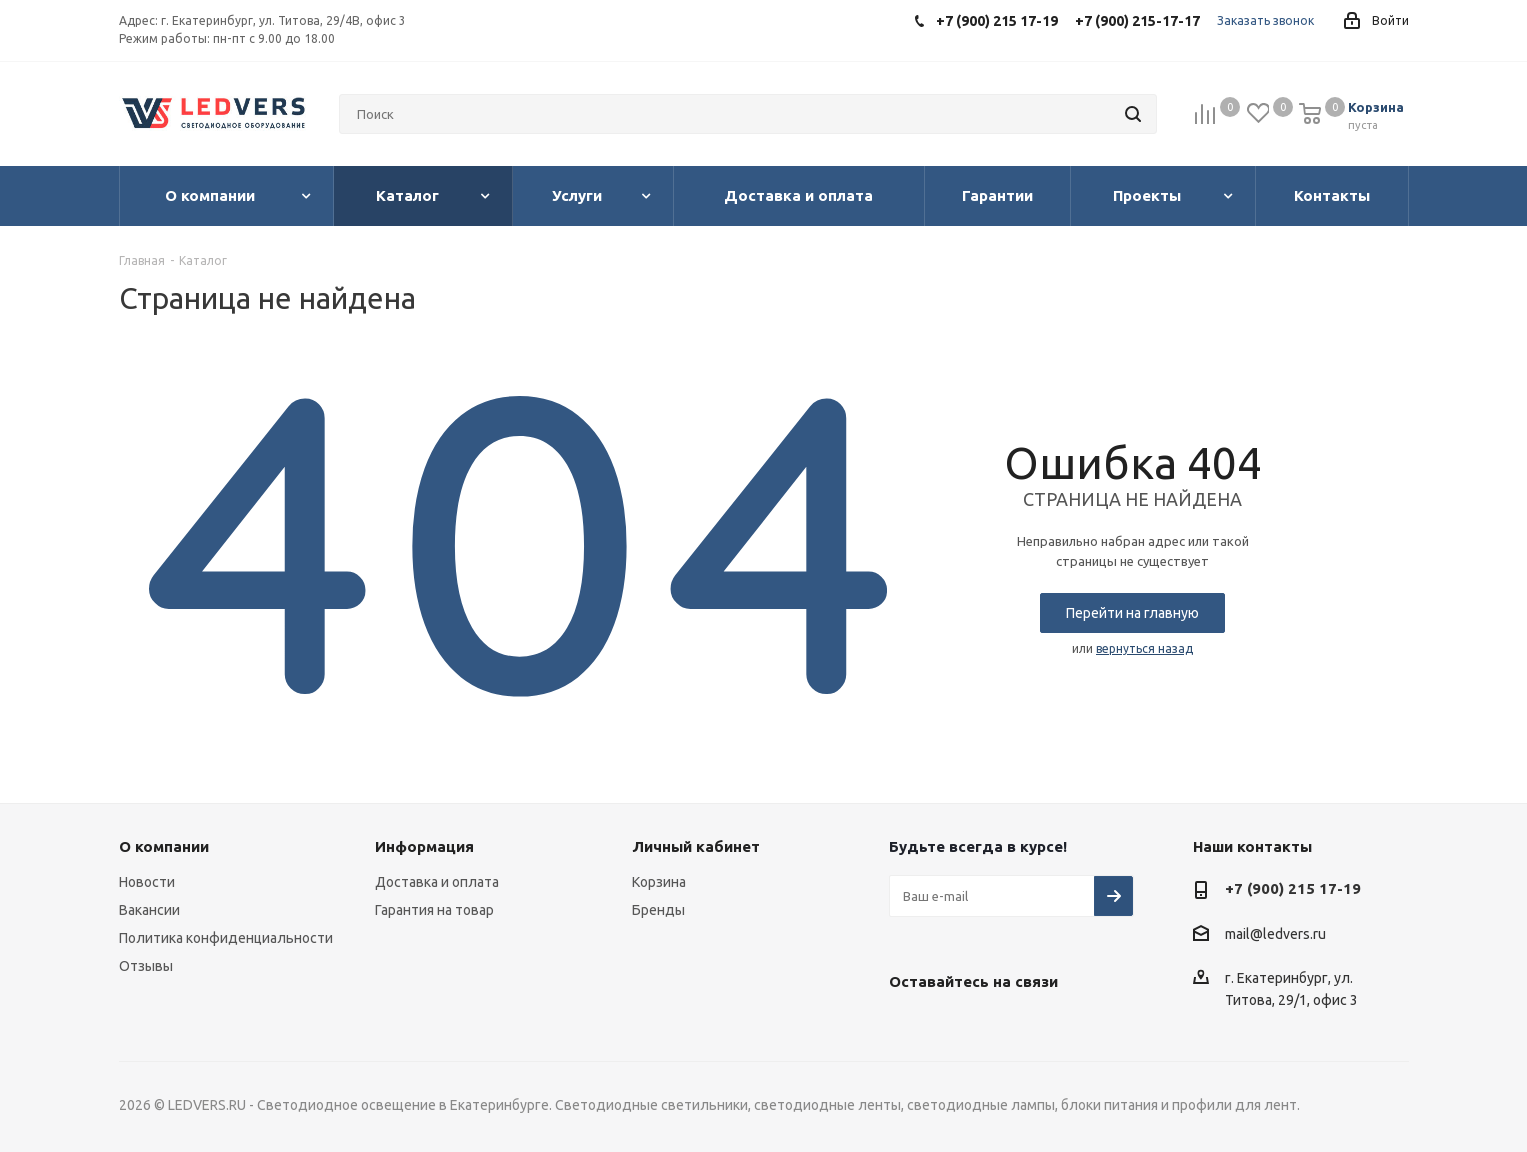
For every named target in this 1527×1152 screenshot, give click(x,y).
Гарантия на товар (434, 910)
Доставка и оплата (437, 882)
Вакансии (149, 910)
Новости (147, 882)
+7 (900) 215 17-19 (1293, 888)
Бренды (658, 910)
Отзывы (146, 966)
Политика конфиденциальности (226, 938)
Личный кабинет (696, 846)
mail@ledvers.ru (1275, 934)
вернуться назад (1144, 648)
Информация (424, 846)
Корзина (659, 882)
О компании (164, 846)
